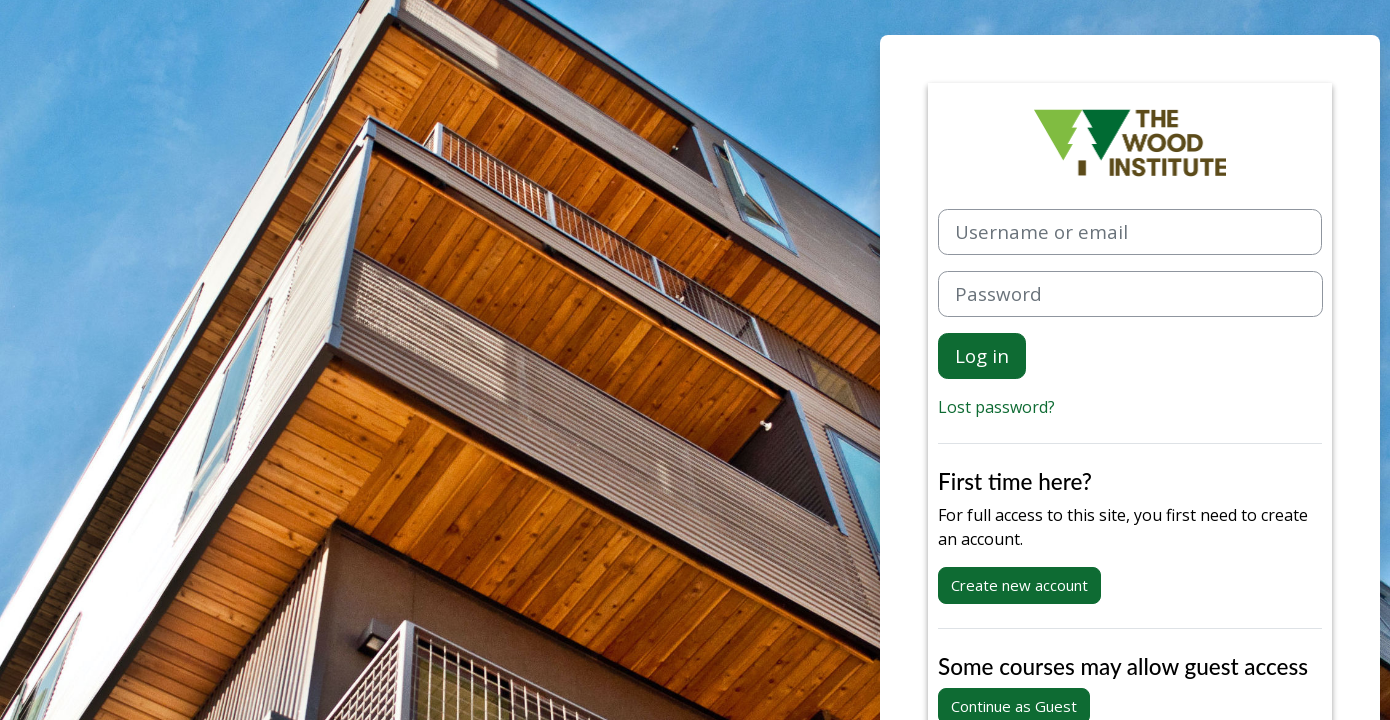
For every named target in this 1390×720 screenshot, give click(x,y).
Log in (982, 355)
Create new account (1019, 585)
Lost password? (996, 407)
